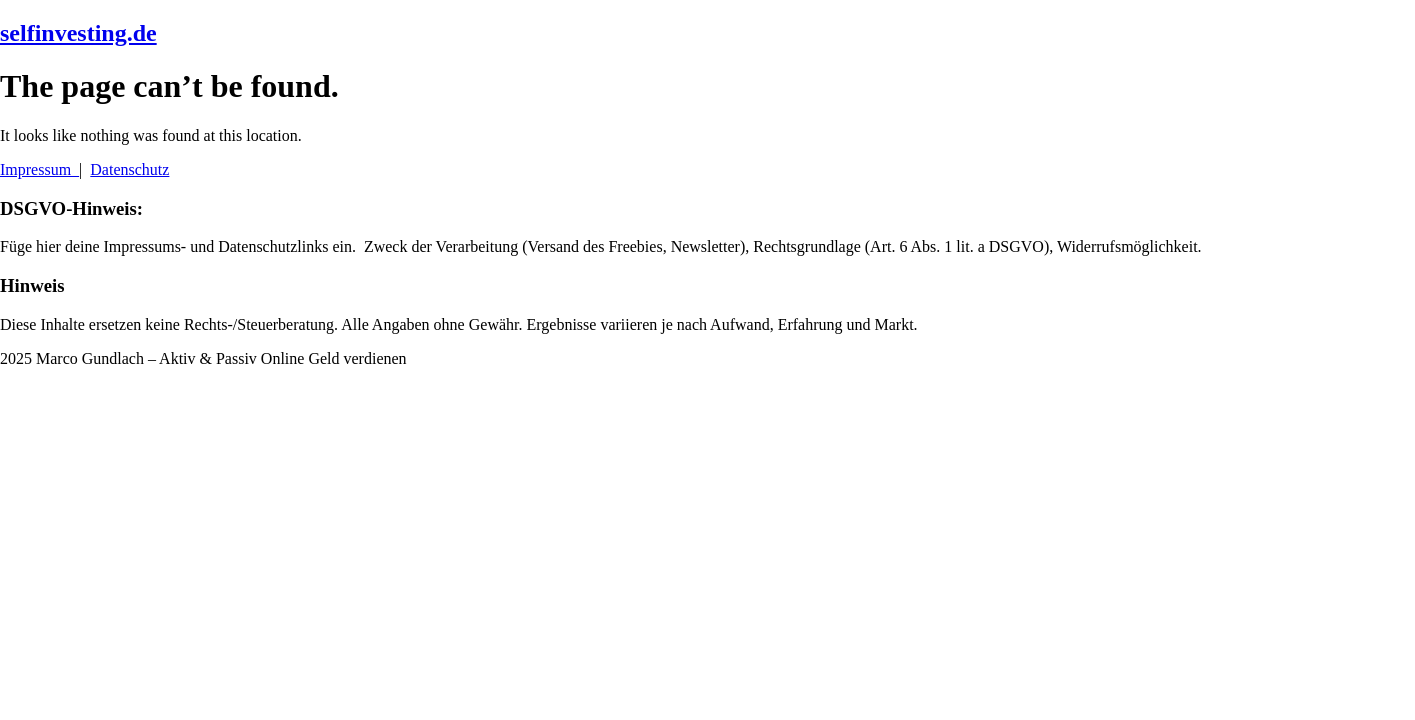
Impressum (39, 169)
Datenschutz (129, 169)
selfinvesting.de (78, 33)
